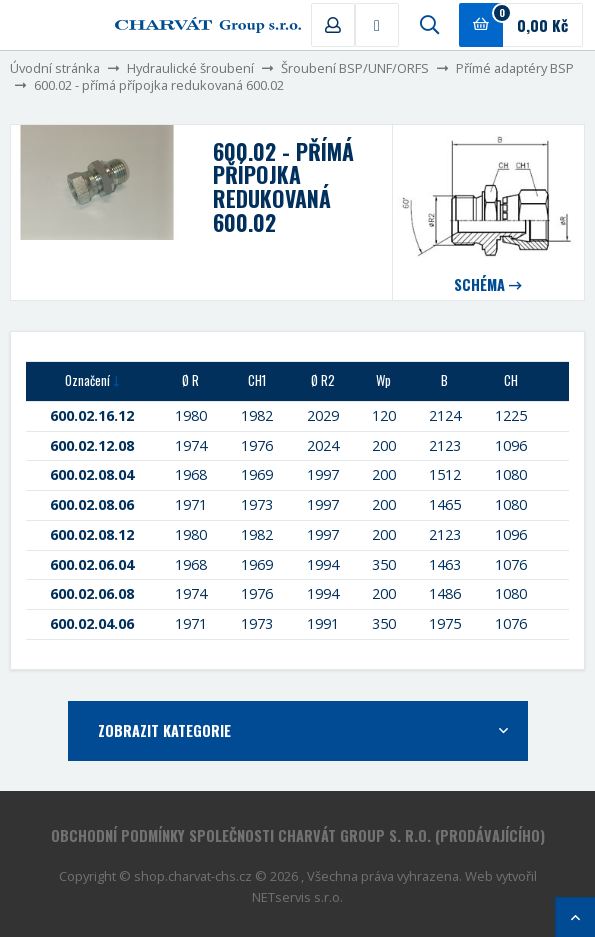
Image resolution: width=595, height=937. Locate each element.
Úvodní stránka (55, 68)
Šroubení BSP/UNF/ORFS (355, 68)
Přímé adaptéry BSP (515, 68)
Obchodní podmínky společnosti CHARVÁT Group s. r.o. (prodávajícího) (298, 835)
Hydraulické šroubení (190, 68)
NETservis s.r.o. (297, 897)
